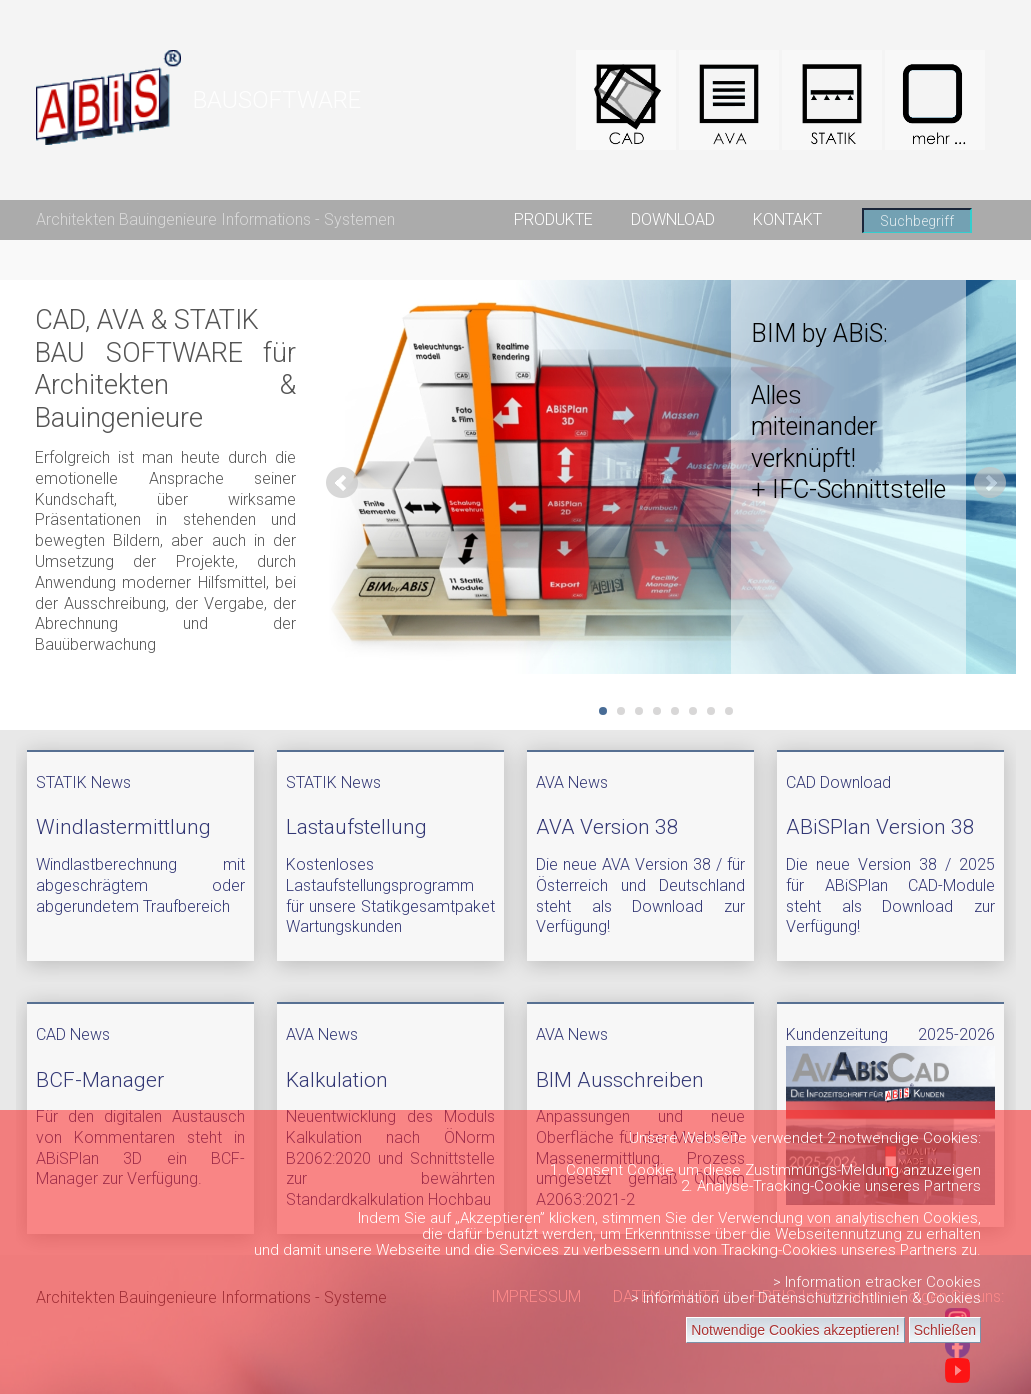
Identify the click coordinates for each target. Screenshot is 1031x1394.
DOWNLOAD (673, 219)
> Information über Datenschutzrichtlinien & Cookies (806, 1298)
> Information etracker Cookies (877, 1282)
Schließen (945, 1330)
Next (990, 483)
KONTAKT (787, 219)
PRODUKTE (553, 219)
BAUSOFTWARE (277, 100)
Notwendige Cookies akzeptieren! (795, 1330)
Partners (952, 1186)
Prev (342, 483)
